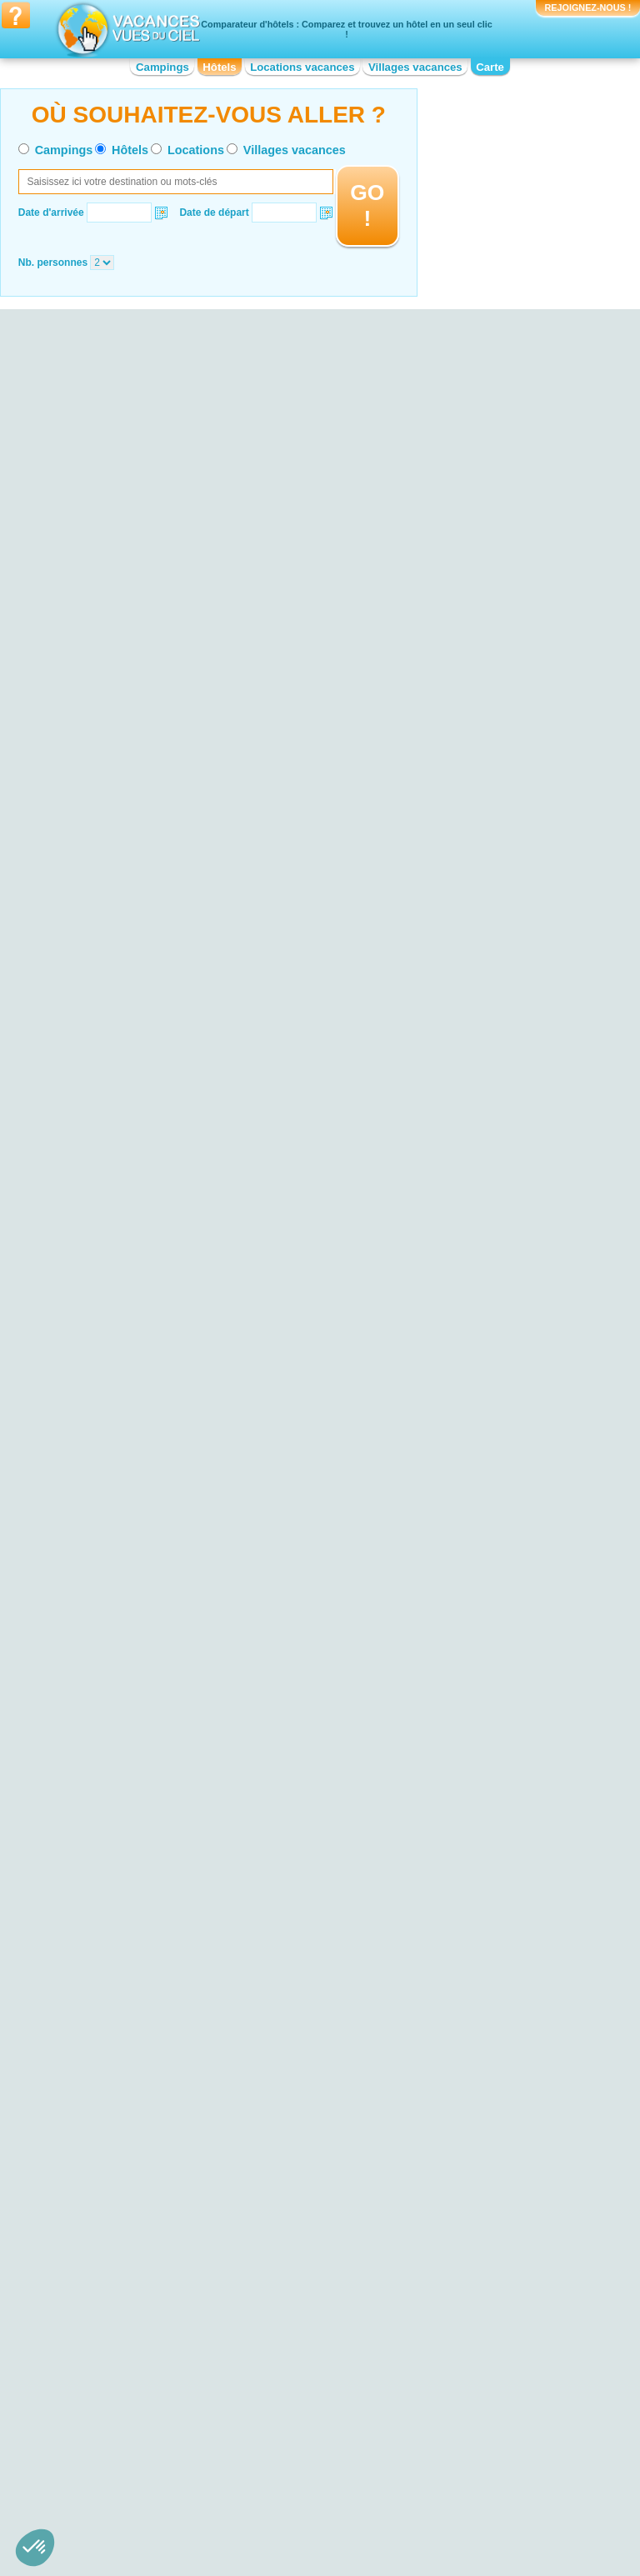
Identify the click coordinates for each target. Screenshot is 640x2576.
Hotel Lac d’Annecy (105, 2151)
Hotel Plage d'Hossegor (115, 2174)
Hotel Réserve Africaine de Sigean (494, 2157)
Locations (196, 150)
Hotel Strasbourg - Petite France (490, 2251)
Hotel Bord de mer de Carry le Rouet (307, 2245)
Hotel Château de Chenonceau (487, 2181)
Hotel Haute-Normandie (293, 2424)
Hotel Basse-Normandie (115, 2424)
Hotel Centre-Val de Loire (118, 2459)
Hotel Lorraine (449, 2389)
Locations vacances (302, 67)
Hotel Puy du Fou (457, 2239)
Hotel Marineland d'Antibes (478, 2169)
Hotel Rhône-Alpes (460, 2471)
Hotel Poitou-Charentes (470, 2447)
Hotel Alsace (90, 2389)
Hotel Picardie (449, 2436)
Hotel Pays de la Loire (467, 2424)
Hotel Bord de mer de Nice (299, 2181)
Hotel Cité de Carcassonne (478, 2204)
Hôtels (219, 67)
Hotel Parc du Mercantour (119, 2209)
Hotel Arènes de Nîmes (469, 2216)
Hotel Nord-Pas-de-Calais (475, 2412)
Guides (457, 2532)
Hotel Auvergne (96, 2412)
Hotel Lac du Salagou (110, 2186)
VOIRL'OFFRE (290, 995)
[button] (35, 2548)
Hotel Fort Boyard (457, 2227)
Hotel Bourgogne (100, 2436)
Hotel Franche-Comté (289, 2412)
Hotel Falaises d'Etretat (114, 2162)
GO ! (367, 205)
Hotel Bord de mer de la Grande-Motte (313, 2268)
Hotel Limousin (274, 2459)
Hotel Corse (267, 2401)
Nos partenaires (412, 2507)
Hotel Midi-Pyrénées (463, 2401)
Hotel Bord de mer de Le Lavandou (319, 2169)
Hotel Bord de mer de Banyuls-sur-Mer (318, 2221)
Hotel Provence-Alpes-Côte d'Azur (494, 2459)
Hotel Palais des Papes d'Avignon (493, 2192)
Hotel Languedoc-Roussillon (303, 2447)
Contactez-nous (329, 2507)
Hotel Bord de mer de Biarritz (305, 2157)
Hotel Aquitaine (96, 2401)
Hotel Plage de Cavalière (117, 2139)
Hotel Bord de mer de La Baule (309, 2286)
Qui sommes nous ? (237, 2507)
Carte (490, 67)
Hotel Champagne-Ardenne (301, 2389)
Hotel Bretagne (95, 2447)
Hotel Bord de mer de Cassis (304, 2204)
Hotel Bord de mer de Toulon (304, 2192)
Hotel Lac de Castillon (111, 2232)
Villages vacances (415, 67)
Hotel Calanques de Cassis (122, 2197)
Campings (162, 67)
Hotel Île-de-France (284, 2436)
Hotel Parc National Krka (117, 2221)
